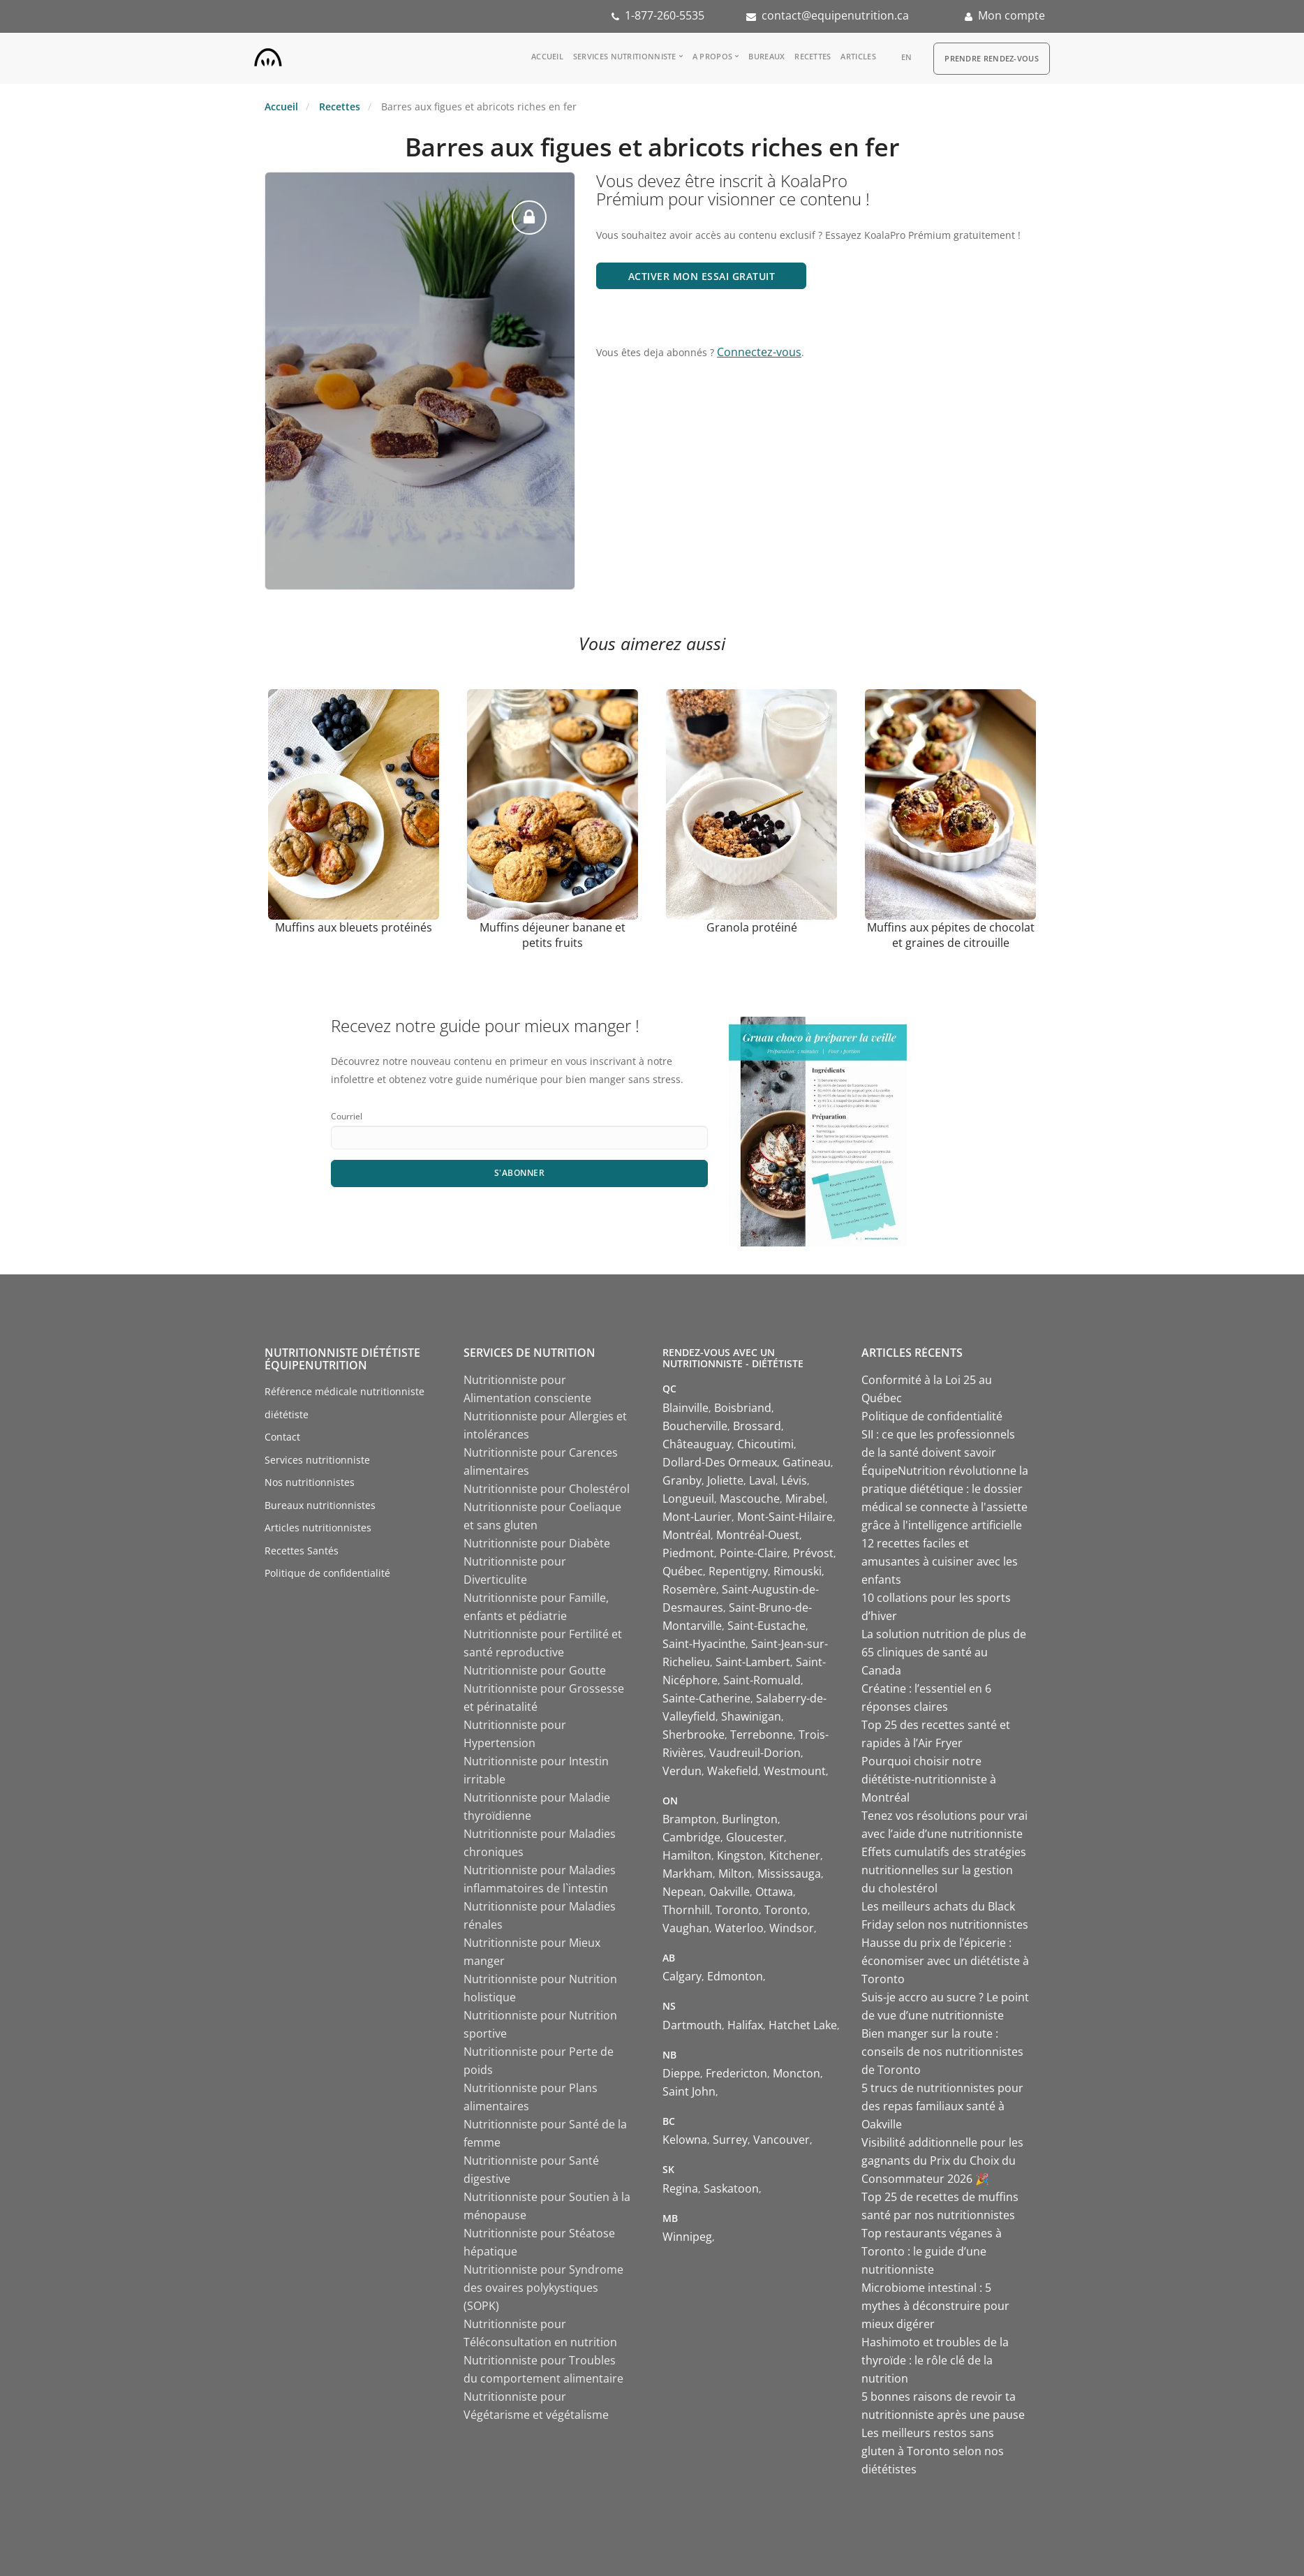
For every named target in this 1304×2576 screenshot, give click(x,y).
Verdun (682, 1771)
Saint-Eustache (766, 1625)
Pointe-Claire (753, 1553)
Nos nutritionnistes (310, 1482)
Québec (682, 1571)
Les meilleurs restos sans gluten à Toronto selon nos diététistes (932, 2451)
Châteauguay (697, 1444)
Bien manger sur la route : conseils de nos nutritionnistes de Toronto (942, 2051)
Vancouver (781, 2139)
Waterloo (739, 1928)
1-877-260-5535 (664, 15)
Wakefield (732, 1771)
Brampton (689, 1819)
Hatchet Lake (803, 2025)
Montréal (686, 1535)
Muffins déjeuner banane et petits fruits (552, 935)
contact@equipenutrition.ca (835, 15)
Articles (857, 56)
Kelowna (684, 2139)
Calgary (682, 1976)
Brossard (757, 1426)
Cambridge (691, 1837)
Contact (282, 1436)
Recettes (812, 56)
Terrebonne (761, 1734)
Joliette (725, 1480)
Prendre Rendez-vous (991, 58)
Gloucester (755, 1837)
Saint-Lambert (753, 1662)
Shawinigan (751, 1716)
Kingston (740, 1855)
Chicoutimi (765, 1444)
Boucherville (694, 1426)
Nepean (683, 1891)
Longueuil (688, 1498)
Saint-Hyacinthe (704, 1643)
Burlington (750, 1819)
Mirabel (805, 1498)
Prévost (813, 1553)
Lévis (794, 1480)
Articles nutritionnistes (318, 1527)
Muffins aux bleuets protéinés (353, 927)
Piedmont (688, 1553)
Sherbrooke (693, 1734)
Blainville (685, 1407)
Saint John (689, 2091)
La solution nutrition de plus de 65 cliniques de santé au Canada (943, 1652)
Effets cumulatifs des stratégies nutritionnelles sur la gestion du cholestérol (943, 1870)
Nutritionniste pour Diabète (537, 1543)
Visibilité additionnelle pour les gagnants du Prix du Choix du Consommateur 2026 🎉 (942, 2160)
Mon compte (1011, 15)
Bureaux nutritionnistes (320, 1505)
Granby (682, 1480)
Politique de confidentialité (327, 1573)
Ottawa (774, 1891)
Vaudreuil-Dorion (755, 1752)
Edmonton (735, 1976)
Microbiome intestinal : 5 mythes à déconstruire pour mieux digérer (935, 2306)
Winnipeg (687, 2236)
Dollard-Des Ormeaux (719, 1462)
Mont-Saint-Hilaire (785, 1516)
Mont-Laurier (697, 1516)
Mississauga (789, 1873)
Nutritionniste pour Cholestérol (547, 1488)
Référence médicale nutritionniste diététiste (344, 1403)
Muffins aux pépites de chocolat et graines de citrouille (951, 935)
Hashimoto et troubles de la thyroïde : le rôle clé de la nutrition (935, 2360)
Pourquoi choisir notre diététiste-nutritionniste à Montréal (928, 1779)
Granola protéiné (751, 927)
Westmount (795, 1771)
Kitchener (794, 1855)
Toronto (737, 1910)
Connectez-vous (759, 352)
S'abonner (519, 1173)
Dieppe (681, 2073)
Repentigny (738, 1571)
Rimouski (797, 1571)
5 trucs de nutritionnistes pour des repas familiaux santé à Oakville (942, 2106)
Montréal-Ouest (757, 1535)
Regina (680, 2188)
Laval (762, 1480)
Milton (735, 1873)
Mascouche (750, 1498)
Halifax (745, 2025)
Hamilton (686, 1855)
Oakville (729, 1891)
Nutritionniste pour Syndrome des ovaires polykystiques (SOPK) (543, 2287)
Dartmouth (692, 2025)
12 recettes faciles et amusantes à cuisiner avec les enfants (939, 1561)
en (906, 57)
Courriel (346, 1116)
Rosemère (689, 1589)
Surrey (730, 2139)
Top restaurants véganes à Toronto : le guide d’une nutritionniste (931, 2251)
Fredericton (736, 2073)
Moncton (796, 2073)
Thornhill (686, 1910)
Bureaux (766, 56)
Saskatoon (731, 2188)
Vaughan (685, 1928)
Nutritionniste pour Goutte (535, 1670)
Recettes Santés (302, 1550)
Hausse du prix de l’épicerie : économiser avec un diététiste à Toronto (945, 1961)
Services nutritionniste (624, 56)
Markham (687, 1873)
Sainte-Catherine (706, 1698)
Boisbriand (742, 1407)
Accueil (547, 56)
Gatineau (807, 1462)
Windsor (791, 1928)
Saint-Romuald (762, 1680)
